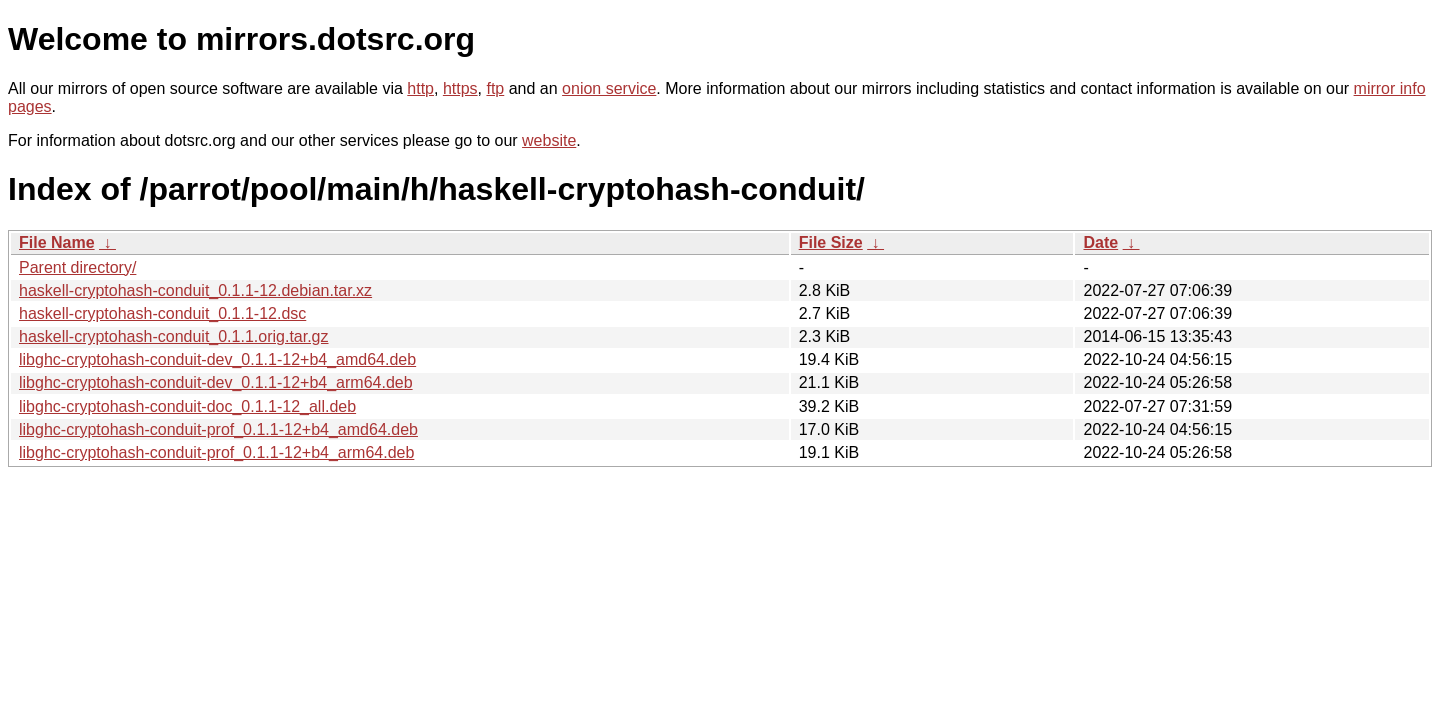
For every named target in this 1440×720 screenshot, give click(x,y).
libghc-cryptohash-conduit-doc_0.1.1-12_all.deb (187, 406)
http (420, 88)
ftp (495, 88)
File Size (831, 242)
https (460, 88)
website (549, 140)
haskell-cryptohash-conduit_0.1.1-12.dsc (162, 313)
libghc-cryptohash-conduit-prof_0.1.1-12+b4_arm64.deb (216, 452)
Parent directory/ (77, 267)
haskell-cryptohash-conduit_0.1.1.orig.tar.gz (174, 336)
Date (1100, 242)
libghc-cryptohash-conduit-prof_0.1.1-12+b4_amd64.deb (218, 429)
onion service (609, 88)
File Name (57, 242)
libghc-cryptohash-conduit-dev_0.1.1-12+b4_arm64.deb (216, 382)
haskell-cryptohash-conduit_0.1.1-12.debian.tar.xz (195, 290)
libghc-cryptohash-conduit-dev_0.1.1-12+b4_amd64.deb (217, 359)
